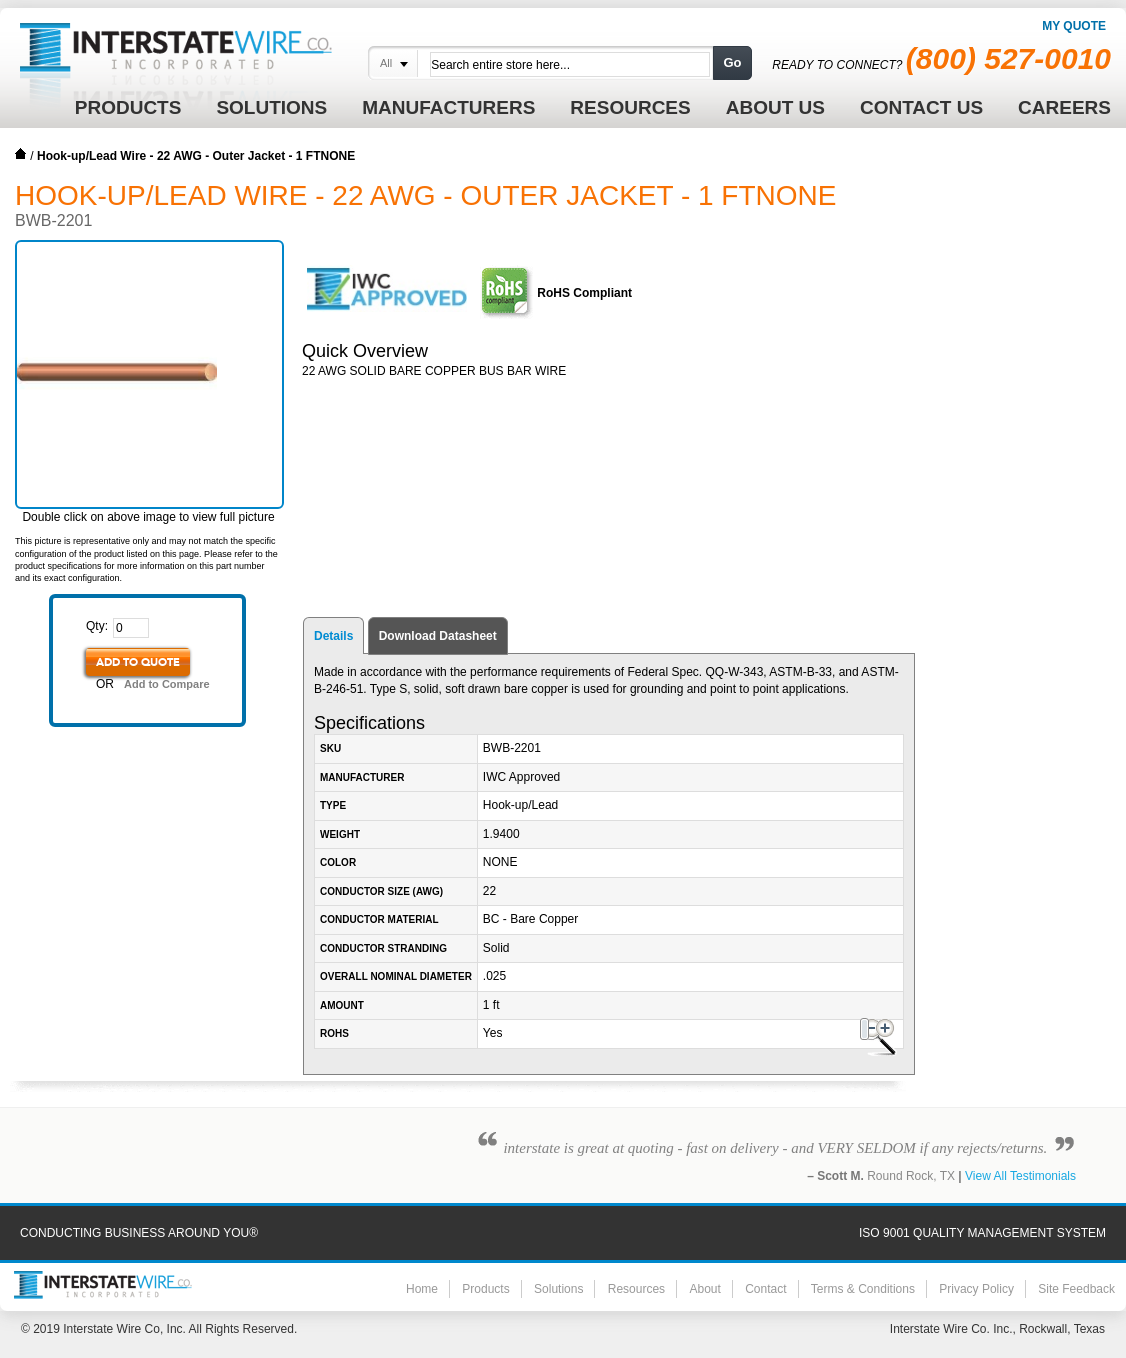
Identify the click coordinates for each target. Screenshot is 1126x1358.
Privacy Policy (976, 1289)
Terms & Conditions (863, 1289)
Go (732, 62)
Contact (765, 1289)
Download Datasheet (438, 636)
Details (333, 636)
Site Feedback (1076, 1289)
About (704, 1289)
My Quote (1074, 26)
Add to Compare (167, 684)
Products (485, 1289)
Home (21, 154)
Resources (636, 1289)
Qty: (97, 626)
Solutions (558, 1289)
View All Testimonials (1020, 1176)
